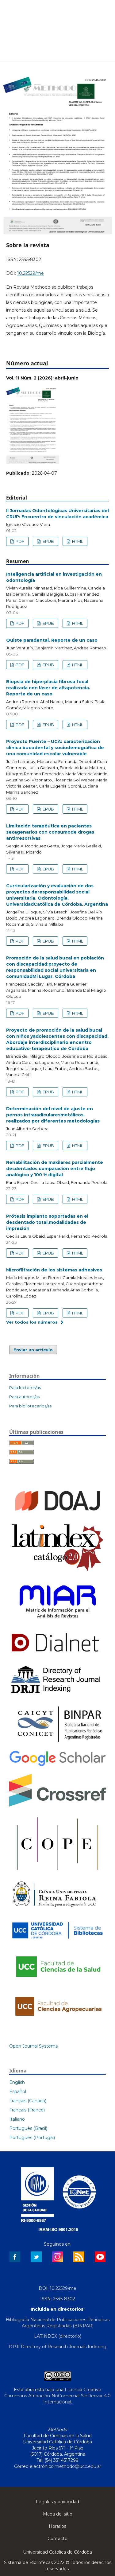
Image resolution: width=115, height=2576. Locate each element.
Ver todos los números (32, 1322)
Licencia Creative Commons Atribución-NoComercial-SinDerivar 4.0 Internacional (57, 2396)
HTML (77, 541)
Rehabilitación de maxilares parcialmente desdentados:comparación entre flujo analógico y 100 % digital (54, 1168)
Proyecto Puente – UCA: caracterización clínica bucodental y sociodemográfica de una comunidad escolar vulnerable (55, 748)
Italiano (17, 2119)
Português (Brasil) (28, 2128)
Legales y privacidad (57, 2501)
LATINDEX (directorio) (57, 2336)
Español (17, 2091)
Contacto (57, 2538)
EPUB (48, 541)
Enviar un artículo (33, 1349)
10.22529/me (30, 273)
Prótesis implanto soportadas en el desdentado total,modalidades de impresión (47, 1222)
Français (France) (27, 2110)
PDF (19, 541)
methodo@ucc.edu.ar (78, 2466)
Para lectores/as (25, 1387)
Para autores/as (24, 1396)
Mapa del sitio (57, 2514)
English (17, 2082)
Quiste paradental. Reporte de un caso (52, 640)
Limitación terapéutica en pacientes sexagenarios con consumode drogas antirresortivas (50, 832)
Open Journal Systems (33, 2046)
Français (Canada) (27, 2100)
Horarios (57, 2526)
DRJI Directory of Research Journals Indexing (57, 2346)
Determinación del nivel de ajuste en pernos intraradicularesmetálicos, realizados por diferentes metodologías (53, 1115)
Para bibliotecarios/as (30, 1405)
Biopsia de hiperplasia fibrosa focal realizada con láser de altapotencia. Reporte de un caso (48, 688)
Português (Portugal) (32, 2137)
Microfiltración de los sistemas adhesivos (54, 1270)
